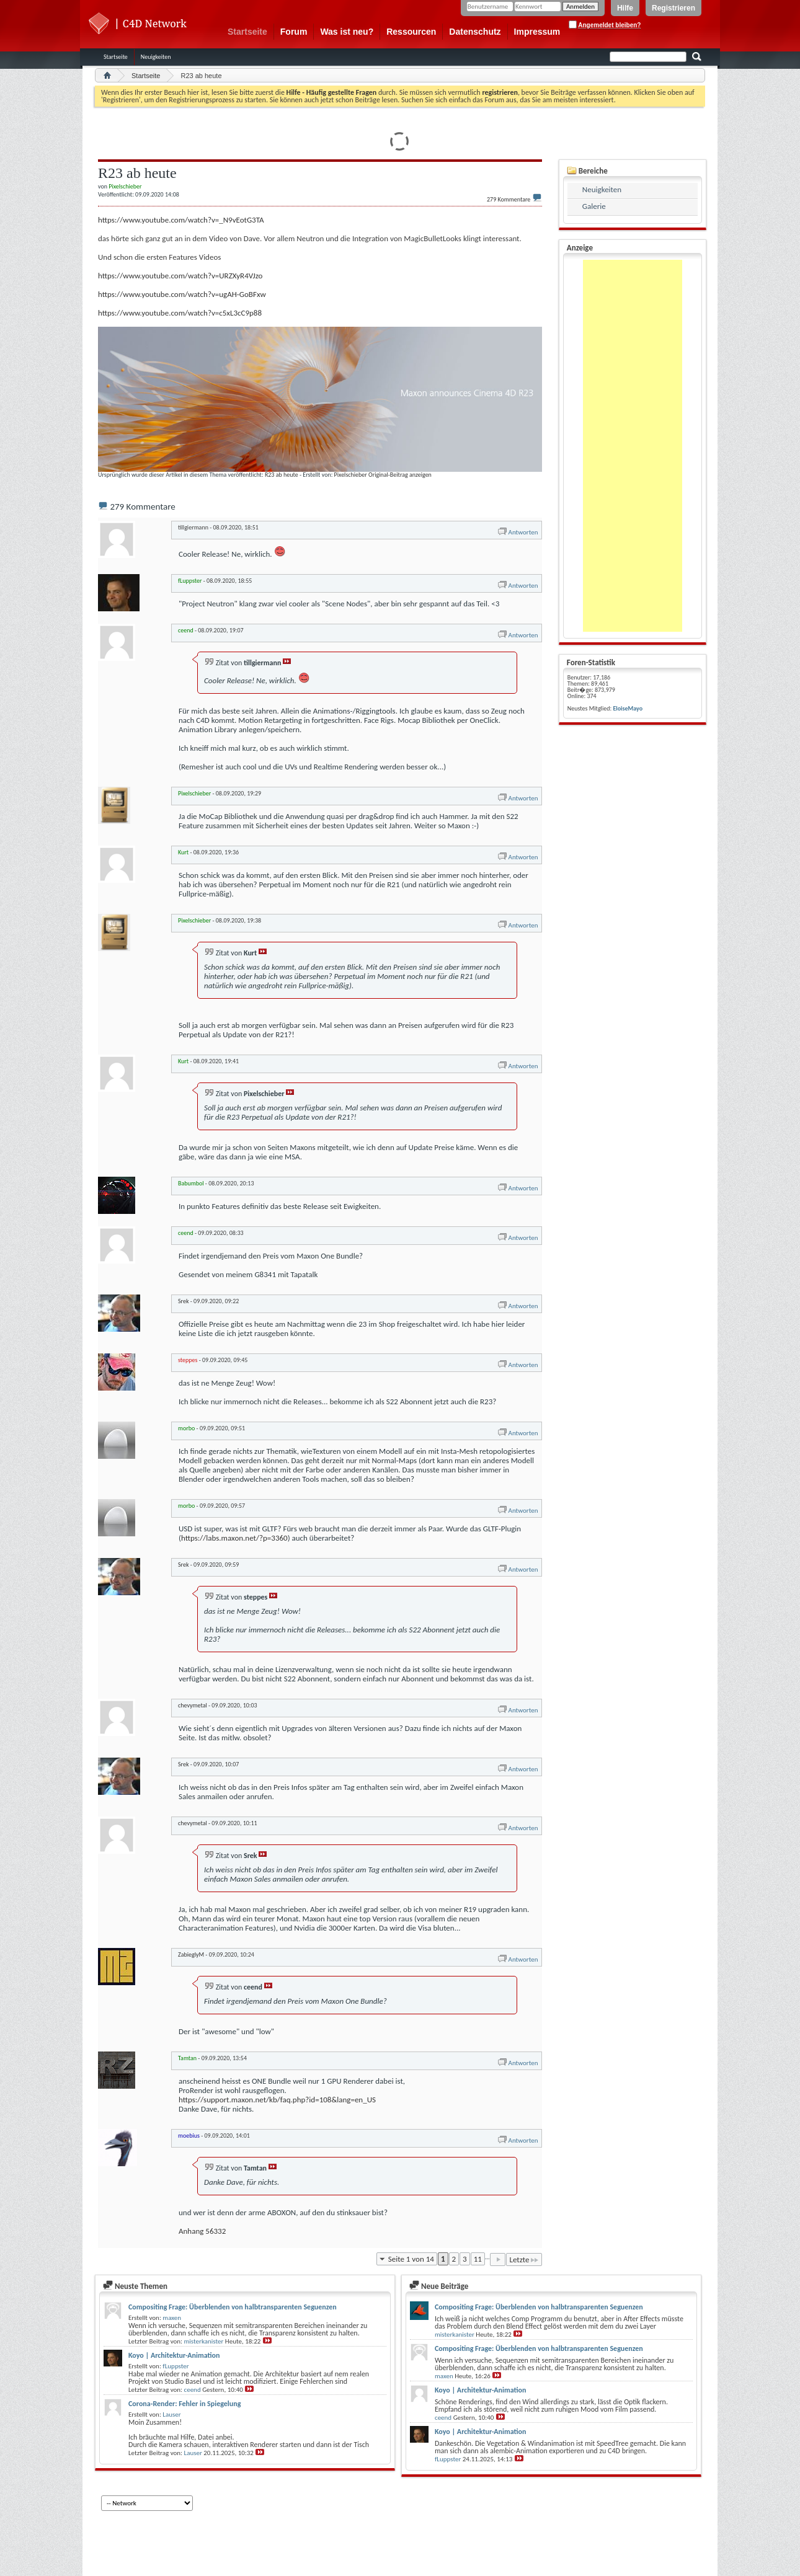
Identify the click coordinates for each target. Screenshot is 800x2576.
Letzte (523, 2259)
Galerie (594, 206)
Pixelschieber (350, 475)
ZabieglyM (191, 1954)
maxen (171, 2318)
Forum (294, 32)
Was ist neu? (346, 32)
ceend (192, 2390)
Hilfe (625, 8)
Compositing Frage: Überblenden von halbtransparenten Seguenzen (232, 2307)
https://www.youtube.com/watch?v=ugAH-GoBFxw (182, 294)
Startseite (247, 32)
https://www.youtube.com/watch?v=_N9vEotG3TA (181, 219)
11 (478, 2259)
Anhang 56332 (202, 2231)
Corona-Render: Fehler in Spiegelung (184, 2403)
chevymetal (192, 1705)
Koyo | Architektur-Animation (174, 2355)
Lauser (171, 2414)
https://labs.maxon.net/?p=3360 (234, 1538)
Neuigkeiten (156, 57)
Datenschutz (474, 32)
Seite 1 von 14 (411, 2259)
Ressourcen (411, 32)
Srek (183, 1301)
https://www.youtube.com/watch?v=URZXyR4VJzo (180, 275)
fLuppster (175, 2366)
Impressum (537, 32)
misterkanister (204, 2341)
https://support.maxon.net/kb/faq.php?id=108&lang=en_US (277, 2099)
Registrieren (673, 8)
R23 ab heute (281, 475)
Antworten (517, 532)
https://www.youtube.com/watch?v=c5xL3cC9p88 (180, 312)
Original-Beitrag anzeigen (400, 475)
